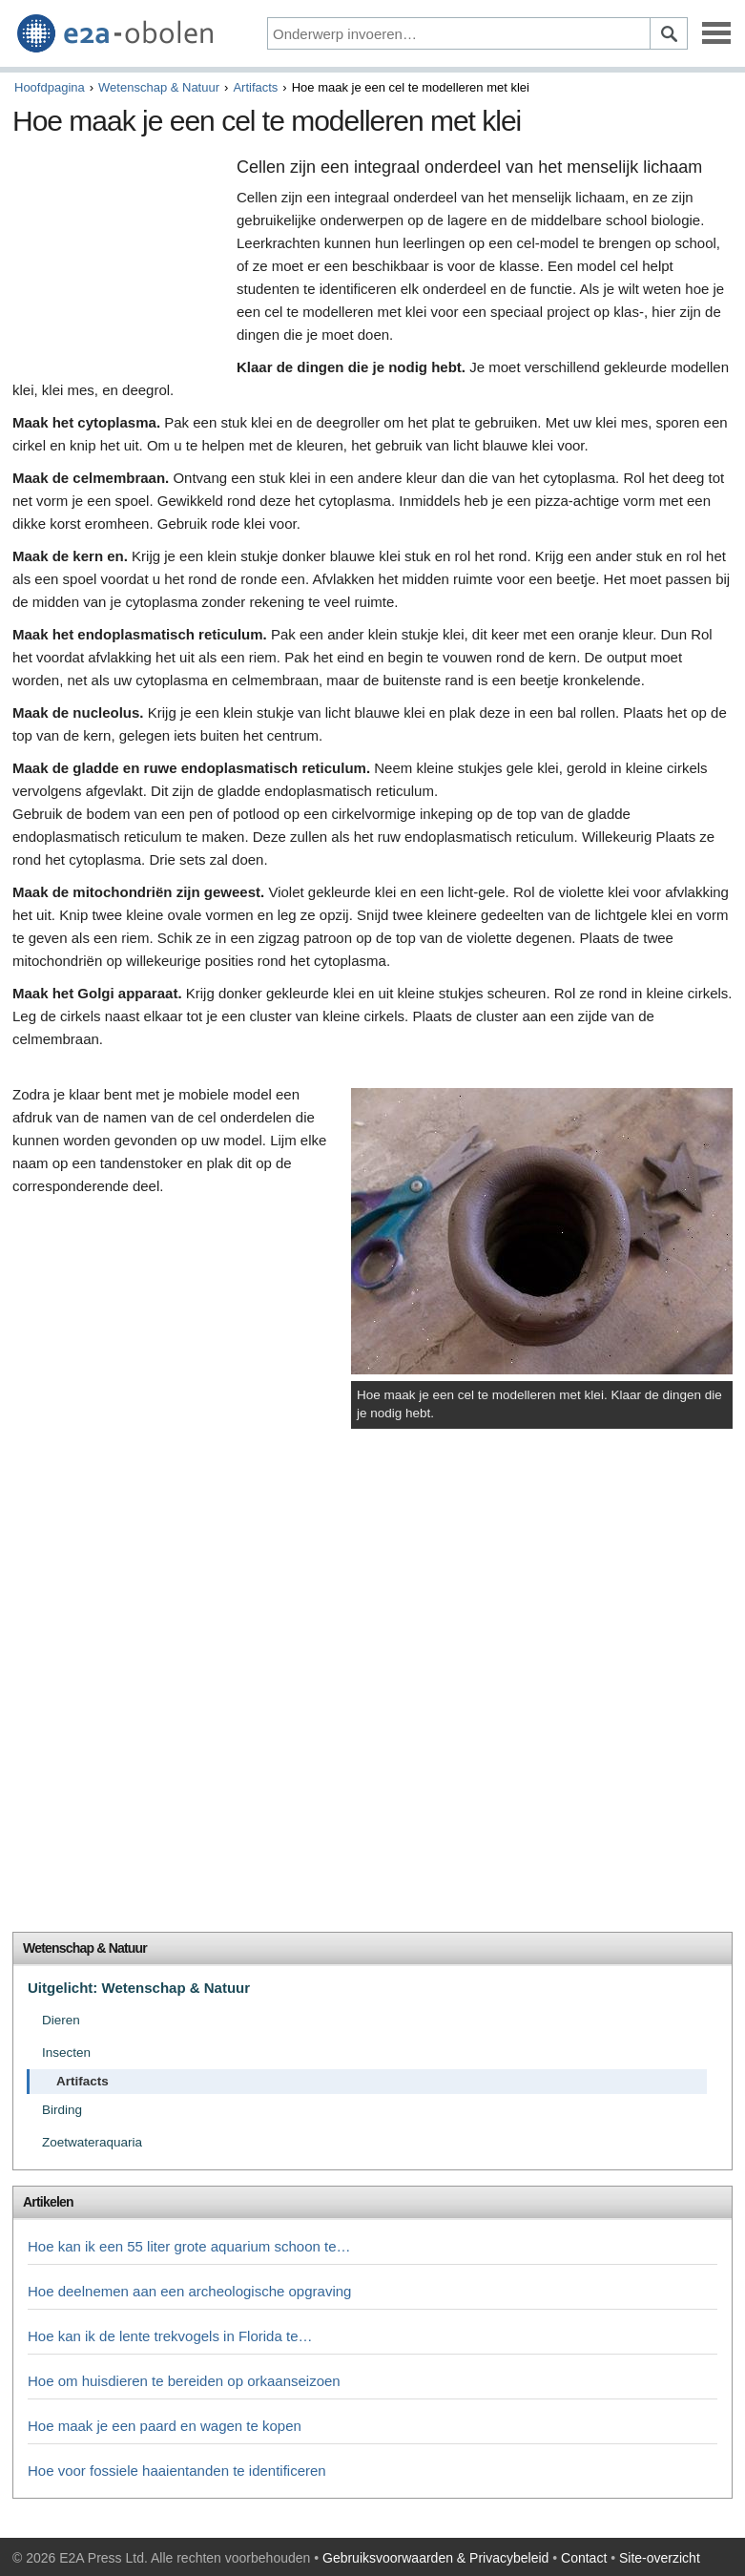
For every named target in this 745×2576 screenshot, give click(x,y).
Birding (62, 2110)
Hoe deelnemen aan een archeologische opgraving (189, 2291)
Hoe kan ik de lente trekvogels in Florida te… (170, 2336)
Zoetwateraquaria (92, 2142)
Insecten (66, 2052)
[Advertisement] (119, 255)
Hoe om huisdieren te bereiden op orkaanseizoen (184, 2381)
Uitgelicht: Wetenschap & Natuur (139, 1987)
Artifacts (255, 87)
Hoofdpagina (49, 87)
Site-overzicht (659, 2558)
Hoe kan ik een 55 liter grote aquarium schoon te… (189, 2246)
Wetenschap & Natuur (158, 87)
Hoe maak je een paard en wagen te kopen (164, 2426)
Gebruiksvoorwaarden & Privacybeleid (435, 2558)
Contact (584, 2558)
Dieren (61, 2020)
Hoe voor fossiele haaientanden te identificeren (177, 2470)
